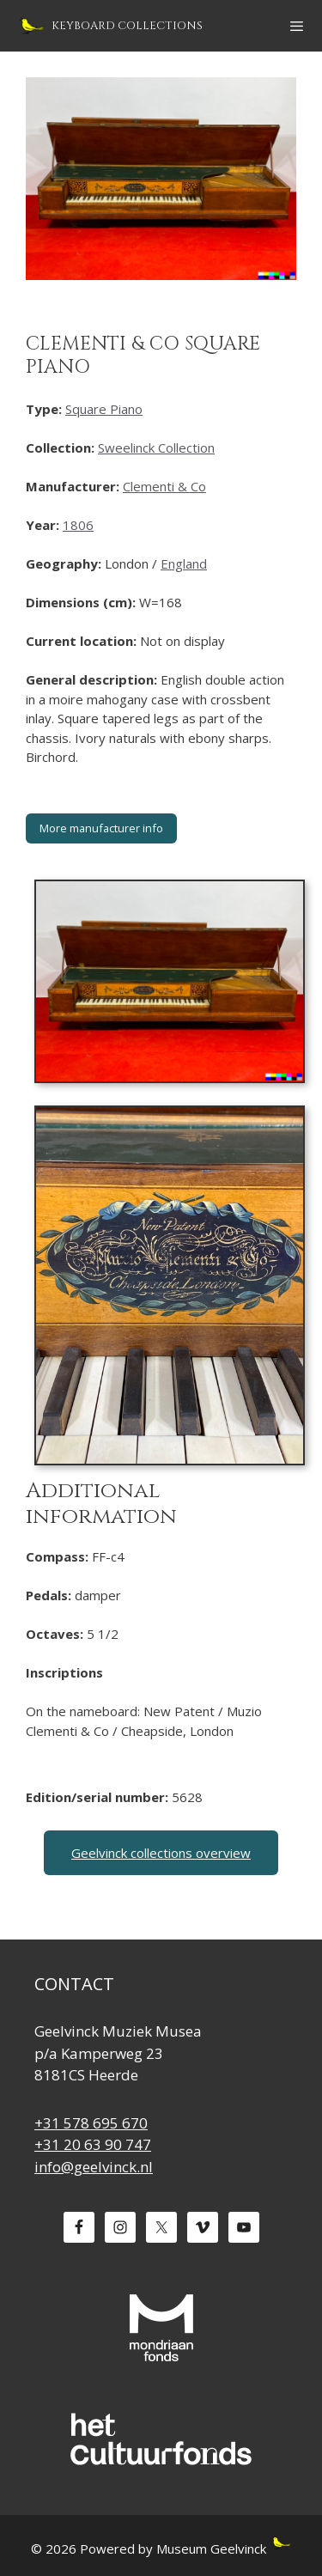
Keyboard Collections (127, 25)
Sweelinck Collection (156, 447)
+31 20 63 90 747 (92, 2144)
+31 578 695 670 (91, 2123)
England (184, 563)
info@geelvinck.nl (93, 2167)
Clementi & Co (164, 486)
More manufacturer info (101, 828)
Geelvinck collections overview (161, 1852)
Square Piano (104, 408)
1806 (78, 524)
